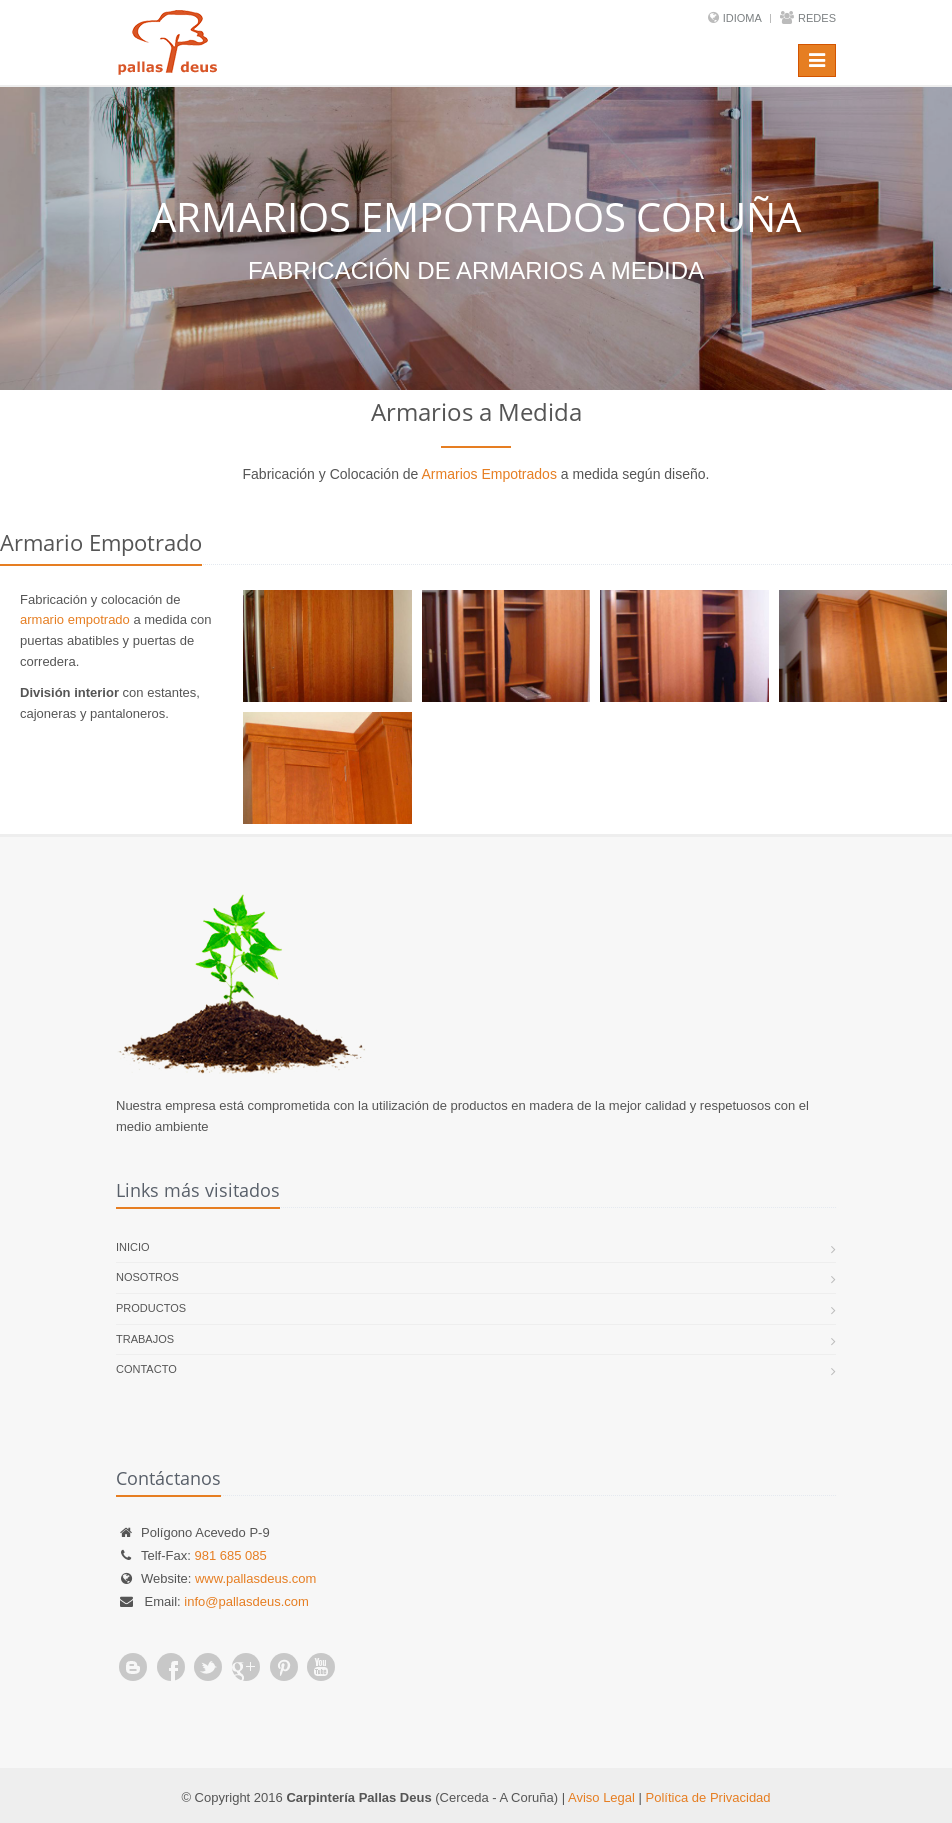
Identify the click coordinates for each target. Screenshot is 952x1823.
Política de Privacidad (708, 1797)
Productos (151, 1308)
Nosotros (147, 1277)
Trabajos (145, 1339)
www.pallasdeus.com (255, 1578)
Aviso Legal (601, 1797)
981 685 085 (230, 1555)
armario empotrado (75, 619)
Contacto (146, 1369)
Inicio (133, 1247)
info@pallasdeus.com (246, 1601)
